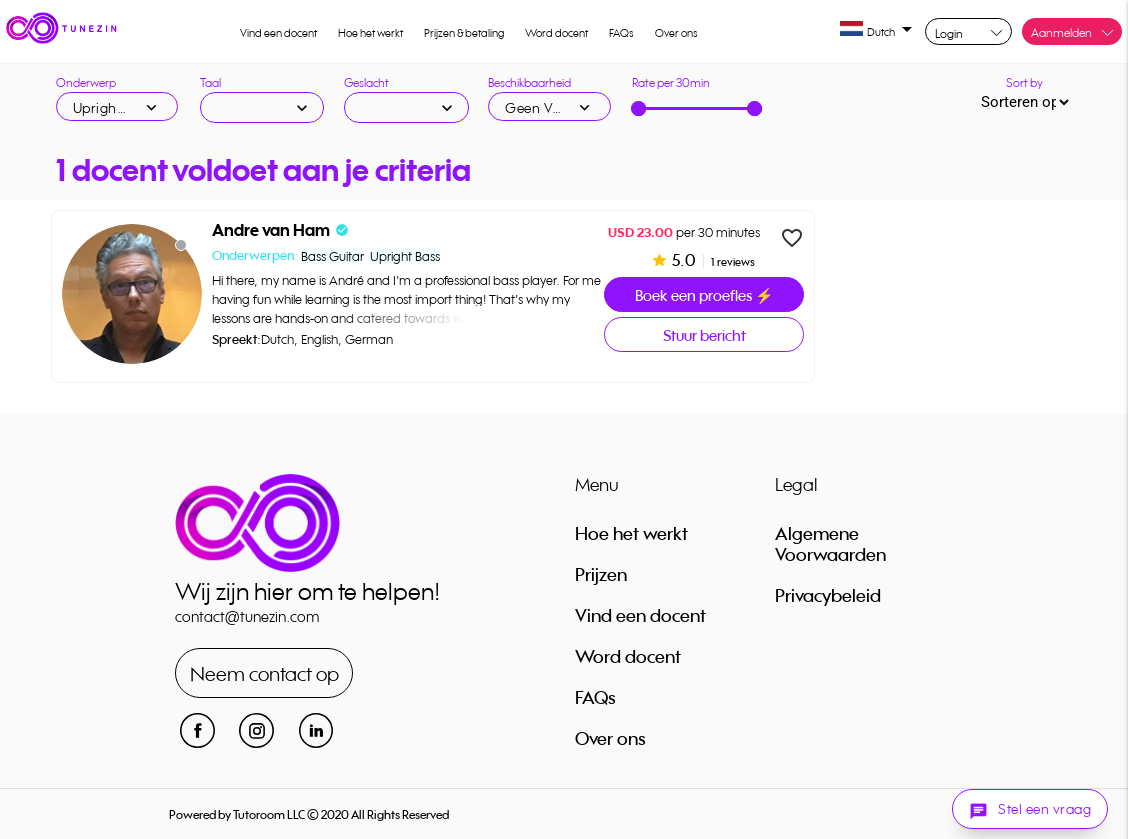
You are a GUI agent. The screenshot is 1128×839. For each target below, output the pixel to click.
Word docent (556, 33)
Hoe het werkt (370, 33)
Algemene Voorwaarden (830, 543)
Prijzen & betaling (464, 33)
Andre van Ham (271, 230)
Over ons (676, 33)
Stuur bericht (704, 335)
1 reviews (732, 262)
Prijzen (601, 574)
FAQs (621, 33)
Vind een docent (278, 33)
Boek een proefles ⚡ (704, 295)
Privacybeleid (828, 595)
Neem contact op (264, 673)
